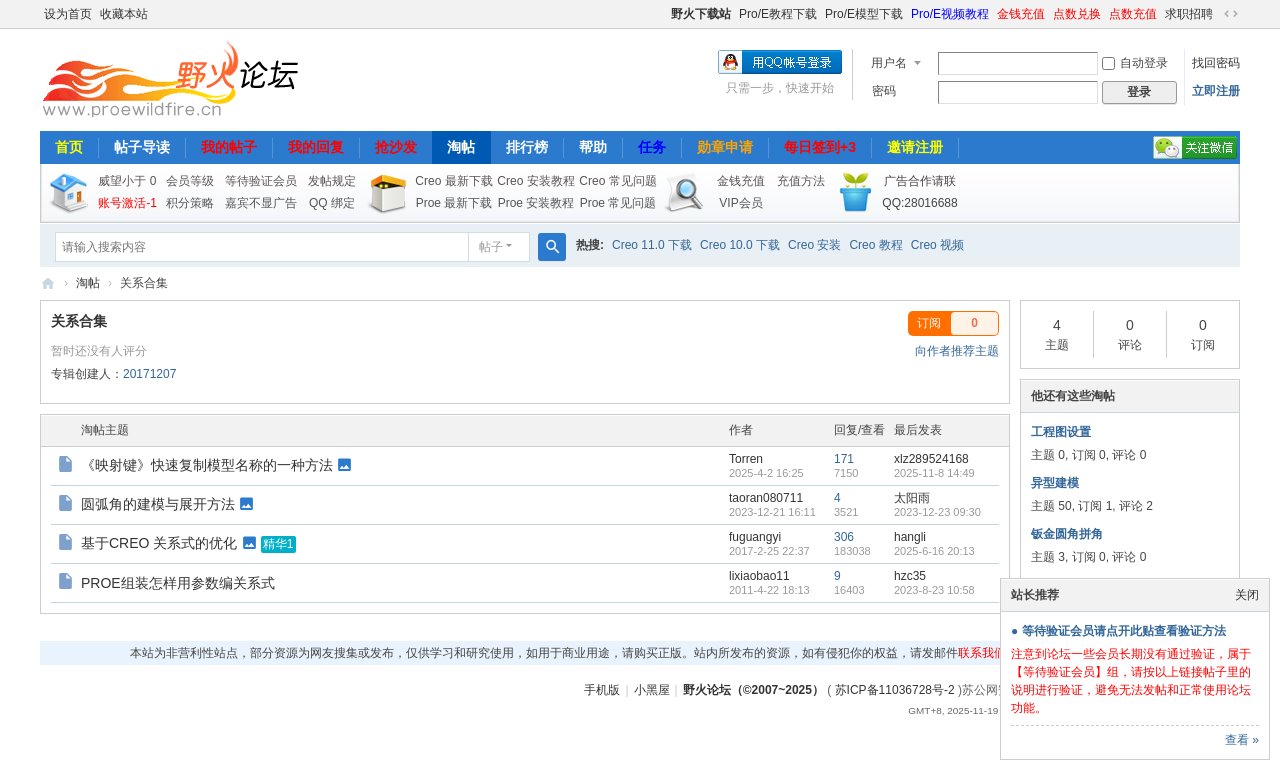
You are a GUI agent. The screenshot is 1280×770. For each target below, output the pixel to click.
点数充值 (1133, 14)
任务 (652, 147)
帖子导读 (142, 147)
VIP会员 (740, 203)
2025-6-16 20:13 (934, 551)
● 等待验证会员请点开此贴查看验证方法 (1118, 631)
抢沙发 (396, 147)
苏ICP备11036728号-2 (895, 690)
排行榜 (527, 147)
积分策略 (190, 203)
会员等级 (190, 181)
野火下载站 (701, 14)
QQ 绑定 (332, 203)
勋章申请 (725, 147)
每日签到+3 (820, 147)
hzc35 (910, 576)
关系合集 (79, 321)
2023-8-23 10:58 (934, 590)
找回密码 (1216, 63)
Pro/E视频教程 (950, 14)
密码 (884, 91)
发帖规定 (332, 181)
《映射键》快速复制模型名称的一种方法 (207, 465)
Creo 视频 (937, 245)
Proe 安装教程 (536, 203)
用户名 (889, 63)
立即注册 (1216, 91)
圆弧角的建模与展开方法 (158, 504)
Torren (746, 459)
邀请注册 (915, 147)
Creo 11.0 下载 (652, 245)
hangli (910, 537)
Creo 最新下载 (453, 181)
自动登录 (1135, 63)
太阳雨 (912, 498)
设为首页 (68, 14)
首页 (69, 147)
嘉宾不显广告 (261, 203)
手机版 (602, 690)
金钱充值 (1021, 14)
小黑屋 (652, 690)
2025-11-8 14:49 (934, 473)
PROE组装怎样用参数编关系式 (178, 583)
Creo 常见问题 (617, 181)
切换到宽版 (1231, 14)
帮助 (593, 147)
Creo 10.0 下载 (740, 245)
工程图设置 (1061, 432)
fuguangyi (755, 537)
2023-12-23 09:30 (937, 512)
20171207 (149, 374)
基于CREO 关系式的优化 (159, 543)
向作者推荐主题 (957, 351)
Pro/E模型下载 (864, 14)
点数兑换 (1077, 14)
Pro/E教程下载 (778, 14)
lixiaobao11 (759, 576)
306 (844, 537)
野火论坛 (48, 283)
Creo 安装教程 (535, 181)
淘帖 (461, 147)
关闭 (1247, 595)
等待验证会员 (261, 181)
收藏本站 (124, 14)
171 (844, 459)
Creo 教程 (875, 245)
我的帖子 (229, 147)
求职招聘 (1189, 14)
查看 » (1242, 740)
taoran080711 (766, 498)
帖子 (491, 247)
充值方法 (801, 181)
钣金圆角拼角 (1067, 534)
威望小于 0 (127, 181)
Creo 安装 (814, 245)
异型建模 (1055, 483)
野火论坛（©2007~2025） (753, 690)
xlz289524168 (931, 459)
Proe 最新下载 (454, 203)
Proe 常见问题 (618, 203)
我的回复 (316, 147)
